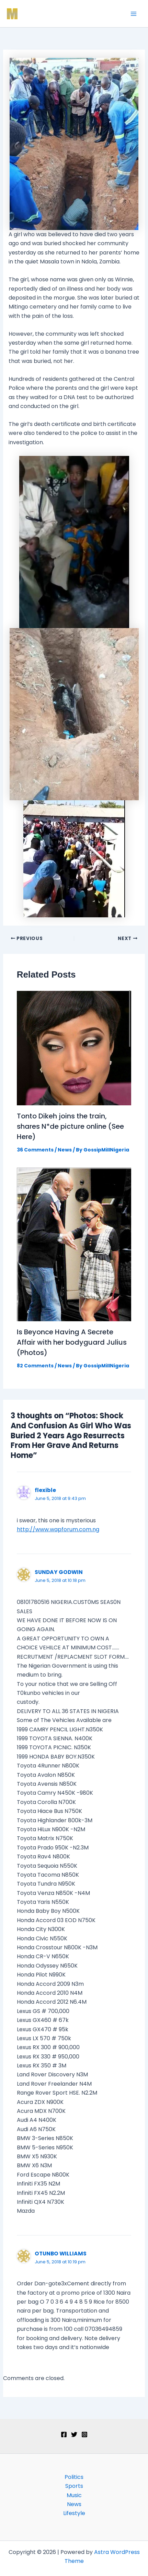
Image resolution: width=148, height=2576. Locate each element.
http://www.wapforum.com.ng (58, 1529)
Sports (74, 2486)
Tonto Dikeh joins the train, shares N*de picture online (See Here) (70, 1126)
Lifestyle (74, 2513)
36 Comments (35, 1149)
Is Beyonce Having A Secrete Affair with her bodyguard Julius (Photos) (72, 1342)
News (65, 1149)
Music (74, 2495)
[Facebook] (64, 2434)
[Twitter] (74, 2434)
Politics (74, 2477)
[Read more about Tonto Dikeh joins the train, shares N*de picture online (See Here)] (74, 1047)
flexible (45, 1490)
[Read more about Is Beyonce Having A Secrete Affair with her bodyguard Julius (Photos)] (74, 1244)
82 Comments (35, 1365)
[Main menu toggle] (133, 13)
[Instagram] (84, 2434)
